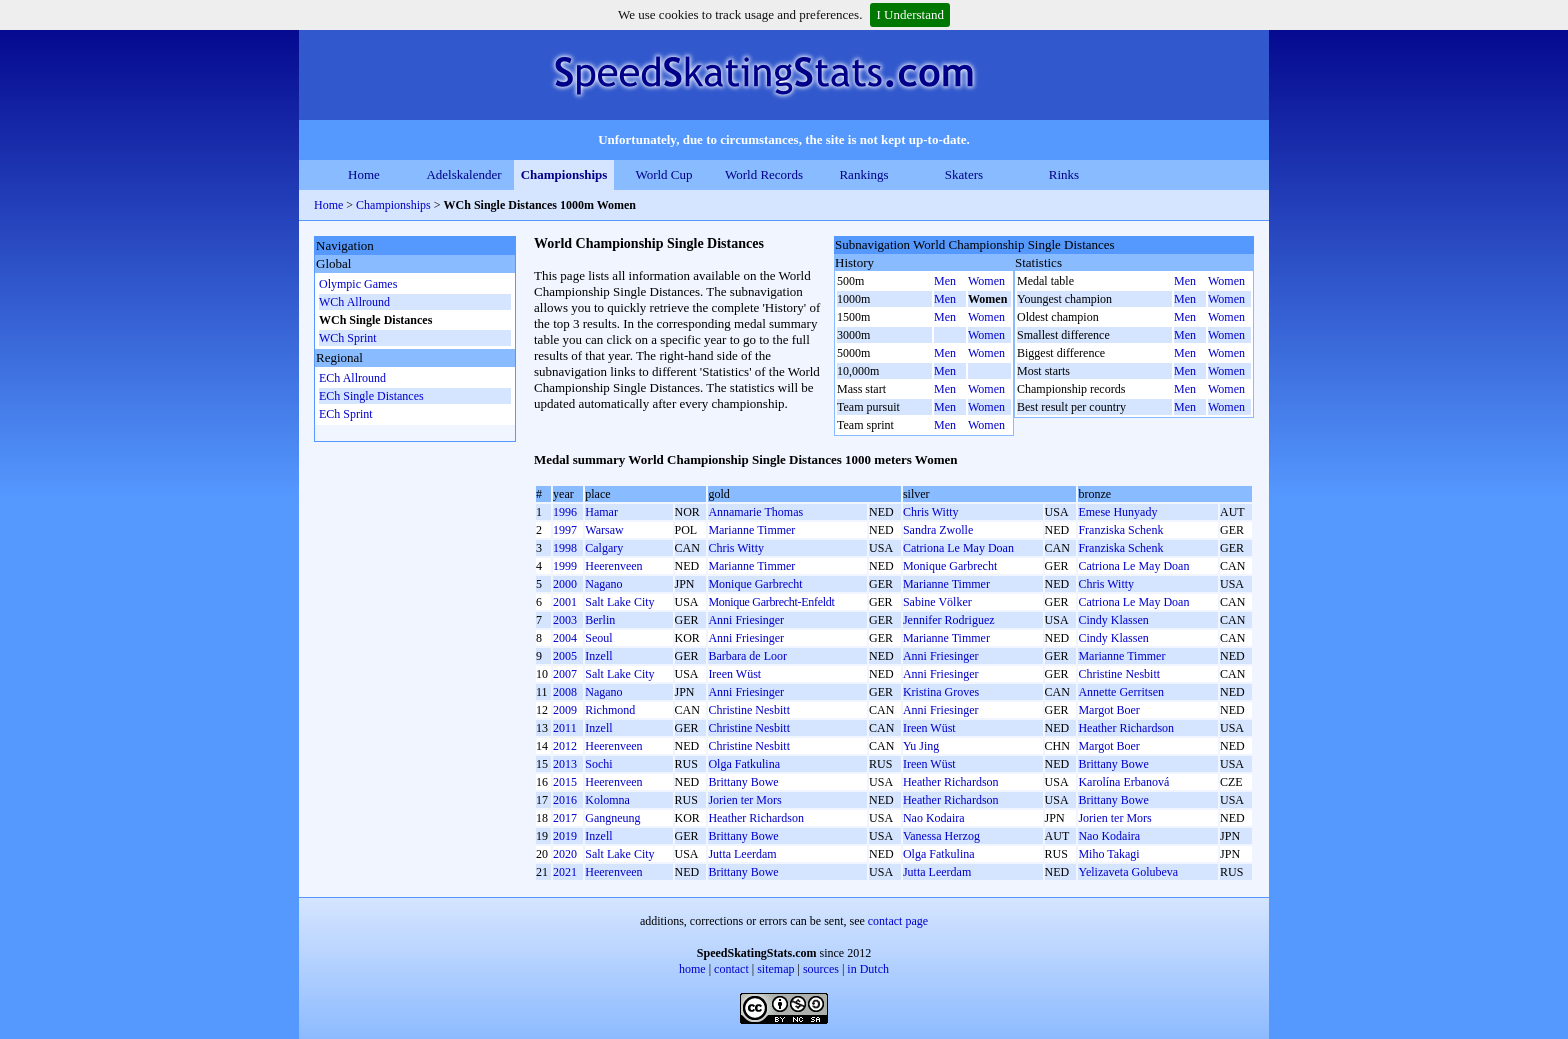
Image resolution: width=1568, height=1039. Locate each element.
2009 (565, 710)
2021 (565, 872)
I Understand (910, 14)
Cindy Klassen (1113, 620)
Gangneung (612, 818)
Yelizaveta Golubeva (1128, 872)
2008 (565, 692)
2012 (565, 746)
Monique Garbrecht (950, 566)
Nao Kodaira (934, 818)
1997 (565, 530)
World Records (764, 174)
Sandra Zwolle (938, 530)
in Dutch (868, 969)
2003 (565, 620)
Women (986, 281)
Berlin (600, 620)
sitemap (775, 969)
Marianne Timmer (751, 530)
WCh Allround (354, 302)
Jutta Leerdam (742, 854)
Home (364, 174)
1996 (565, 512)
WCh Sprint (348, 338)
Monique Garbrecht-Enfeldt (771, 602)
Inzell (598, 656)
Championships (564, 174)
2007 (565, 674)
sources (821, 969)
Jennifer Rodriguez (949, 620)
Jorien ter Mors (744, 800)
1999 (565, 566)
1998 (565, 548)
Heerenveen (613, 566)
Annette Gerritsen (1121, 692)
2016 (565, 800)
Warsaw (604, 530)
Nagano (603, 584)
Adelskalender (463, 174)
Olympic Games (358, 284)
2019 (565, 836)
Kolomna (607, 800)
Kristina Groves (941, 692)
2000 (565, 584)
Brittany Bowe (1113, 764)
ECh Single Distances (371, 396)
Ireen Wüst (734, 674)
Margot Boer (1108, 710)
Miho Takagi (1108, 854)
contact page (898, 921)
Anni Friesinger (746, 620)
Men (945, 281)
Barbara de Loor (747, 656)
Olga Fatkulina (744, 764)
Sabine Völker (937, 602)
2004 (565, 638)
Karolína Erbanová (1123, 782)
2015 (565, 782)
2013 (565, 764)
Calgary (604, 548)
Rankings (863, 174)
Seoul (598, 638)
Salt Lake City (619, 602)
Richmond (610, 710)
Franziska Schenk (1120, 530)
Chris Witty (931, 512)
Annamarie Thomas (755, 512)
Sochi (598, 764)
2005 (565, 656)
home (692, 969)
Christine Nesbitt (1119, 674)
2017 (565, 818)
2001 (565, 602)
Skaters (964, 174)
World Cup (663, 174)
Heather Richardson (1126, 728)
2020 (565, 854)
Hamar (601, 512)
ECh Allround (352, 378)
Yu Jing (921, 746)
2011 (565, 728)
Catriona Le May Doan (958, 548)
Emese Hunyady (1117, 512)
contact (731, 969)
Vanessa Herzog (941, 836)
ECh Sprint (346, 414)
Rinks (1064, 174)
